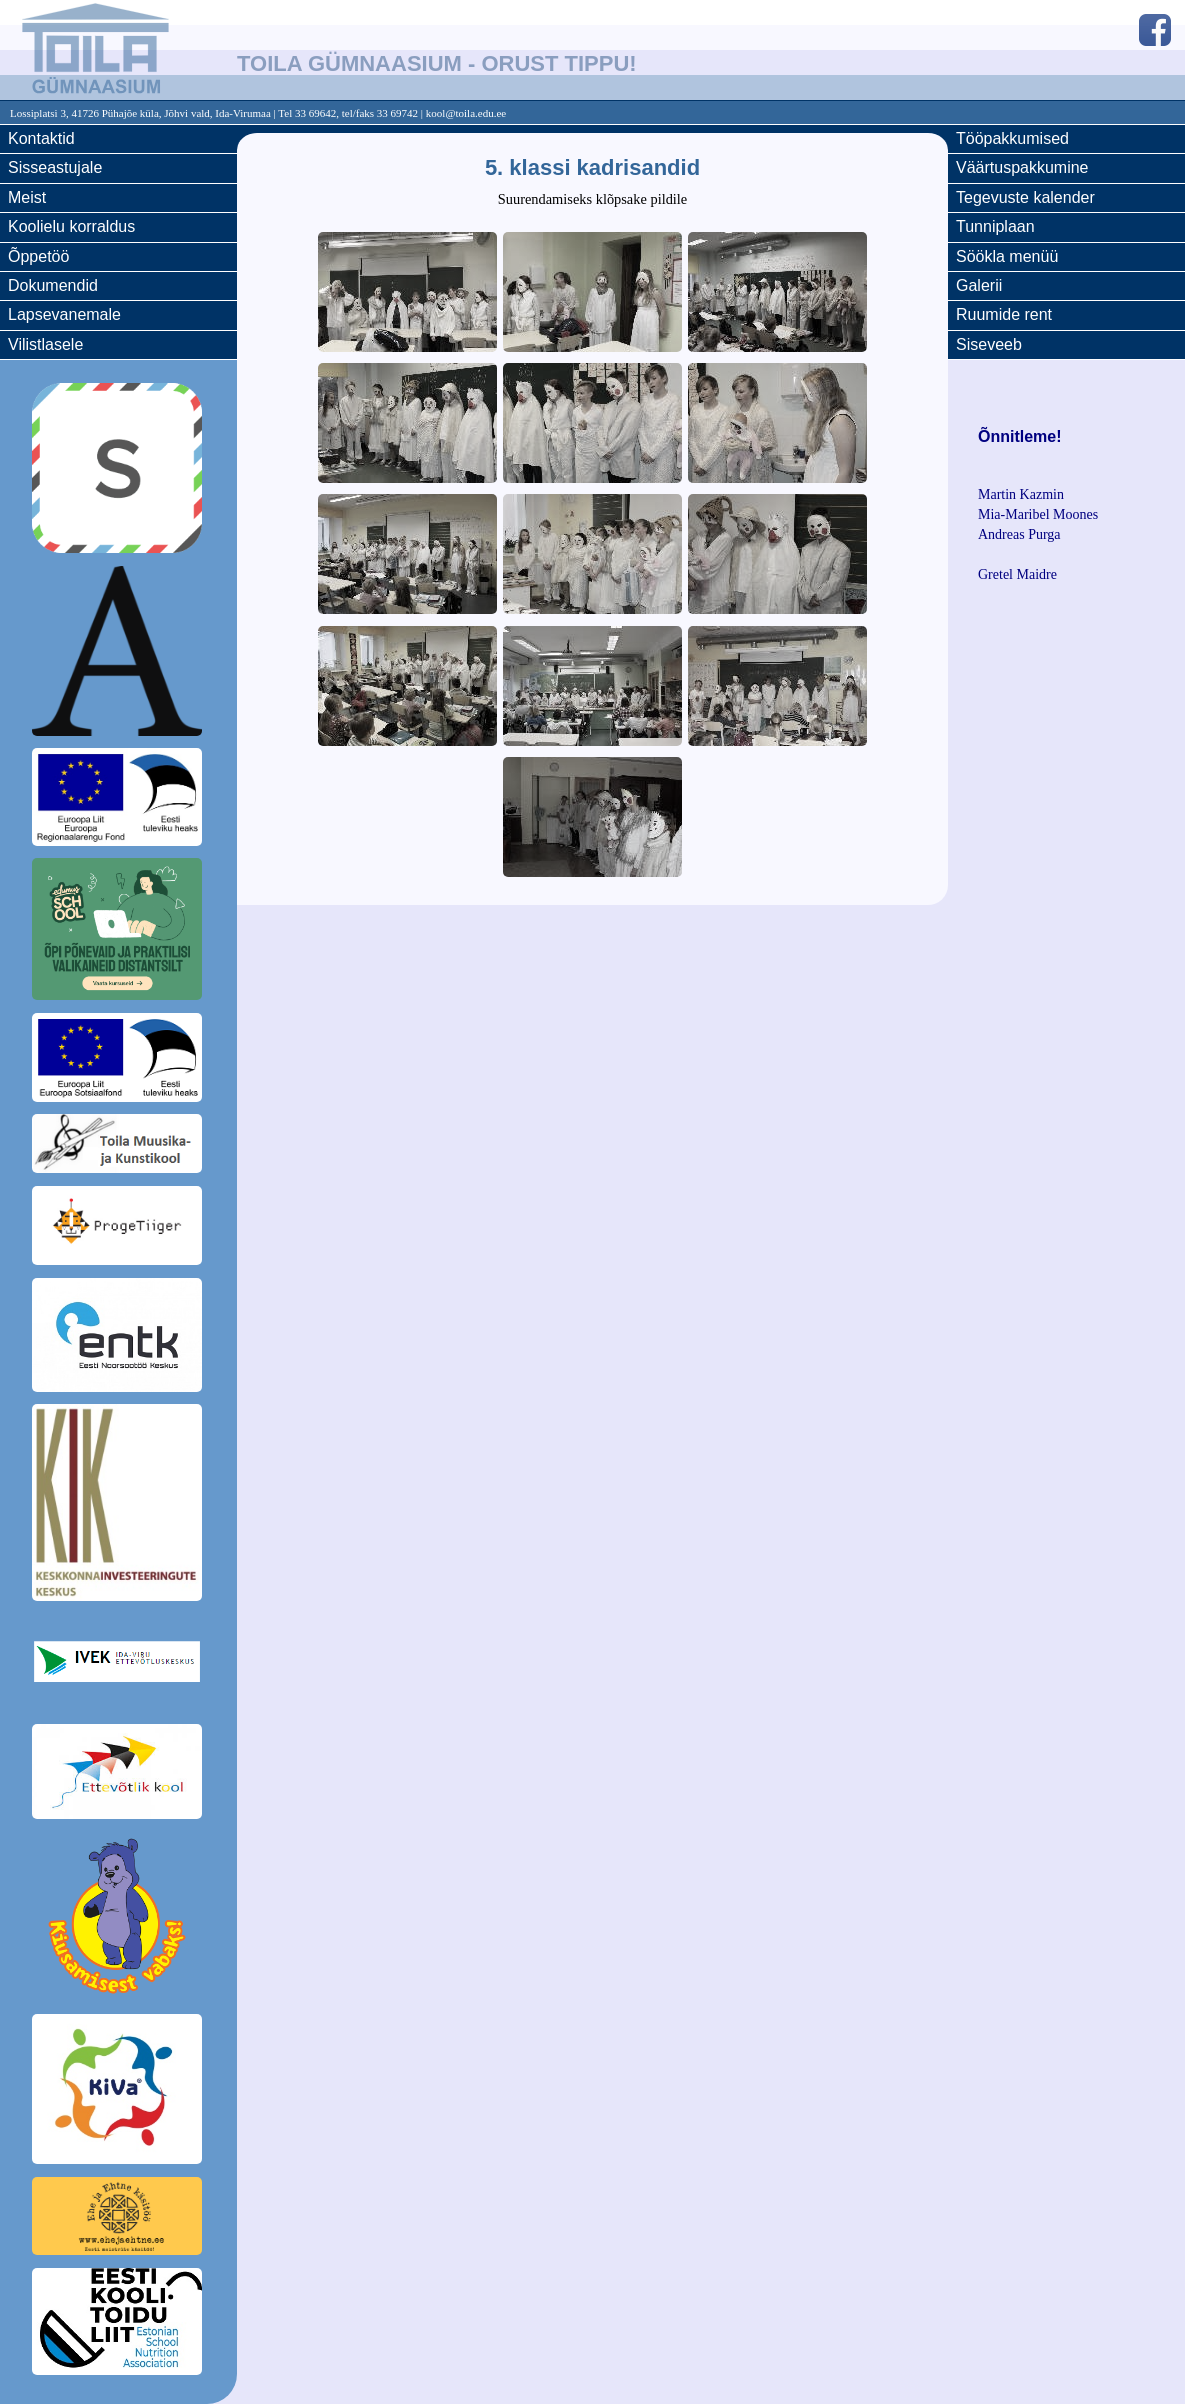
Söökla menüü (1007, 256)
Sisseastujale (55, 167)
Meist (27, 197)
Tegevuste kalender (1025, 197)
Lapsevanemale (64, 314)
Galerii (979, 285)
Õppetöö (38, 256)
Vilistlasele (45, 344)
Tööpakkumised (1012, 138)
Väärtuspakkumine (1022, 167)
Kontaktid (41, 138)
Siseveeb (989, 344)
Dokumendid (53, 285)
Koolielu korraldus (71, 226)
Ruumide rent (1004, 314)
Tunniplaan (995, 226)
